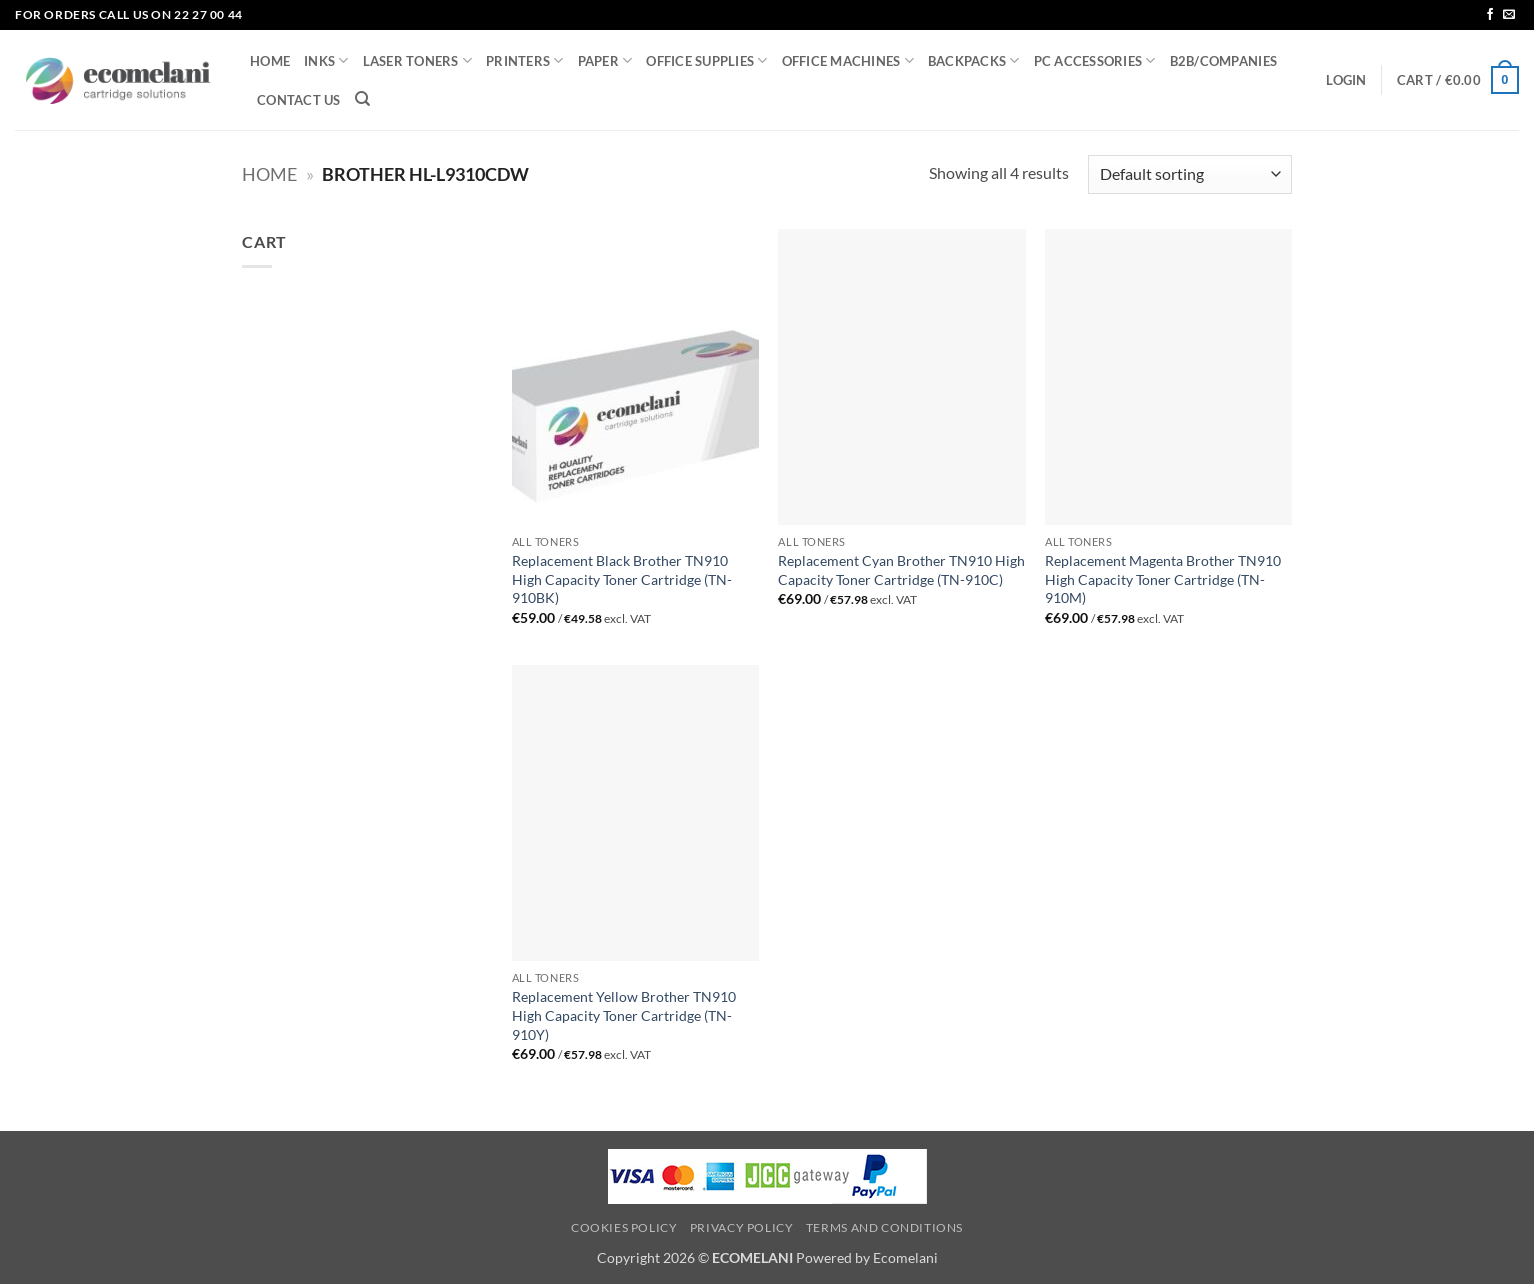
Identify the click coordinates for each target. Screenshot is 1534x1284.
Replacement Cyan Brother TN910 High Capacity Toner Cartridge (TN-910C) (901, 570)
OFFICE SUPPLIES (706, 60)
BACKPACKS (974, 60)
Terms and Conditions (884, 1227)
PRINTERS (525, 60)
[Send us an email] (1509, 15)
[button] (1346, 80)
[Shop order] (1190, 174)
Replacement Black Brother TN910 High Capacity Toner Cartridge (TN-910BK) (622, 579)
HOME (270, 61)
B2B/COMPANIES (1223, 61)
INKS (326, 60)
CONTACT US (299, 100)
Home (269, 174)
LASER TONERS (418, 60)
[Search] (362, 99)
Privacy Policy (742, 1227)
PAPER (605, 60)
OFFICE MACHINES (848, 60)
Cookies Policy (624, 1227)
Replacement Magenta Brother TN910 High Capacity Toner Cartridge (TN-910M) (1163, 579)
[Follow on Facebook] (1490, 15)
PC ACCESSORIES (1095, 60)
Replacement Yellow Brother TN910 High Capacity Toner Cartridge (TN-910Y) (624, 1015)
